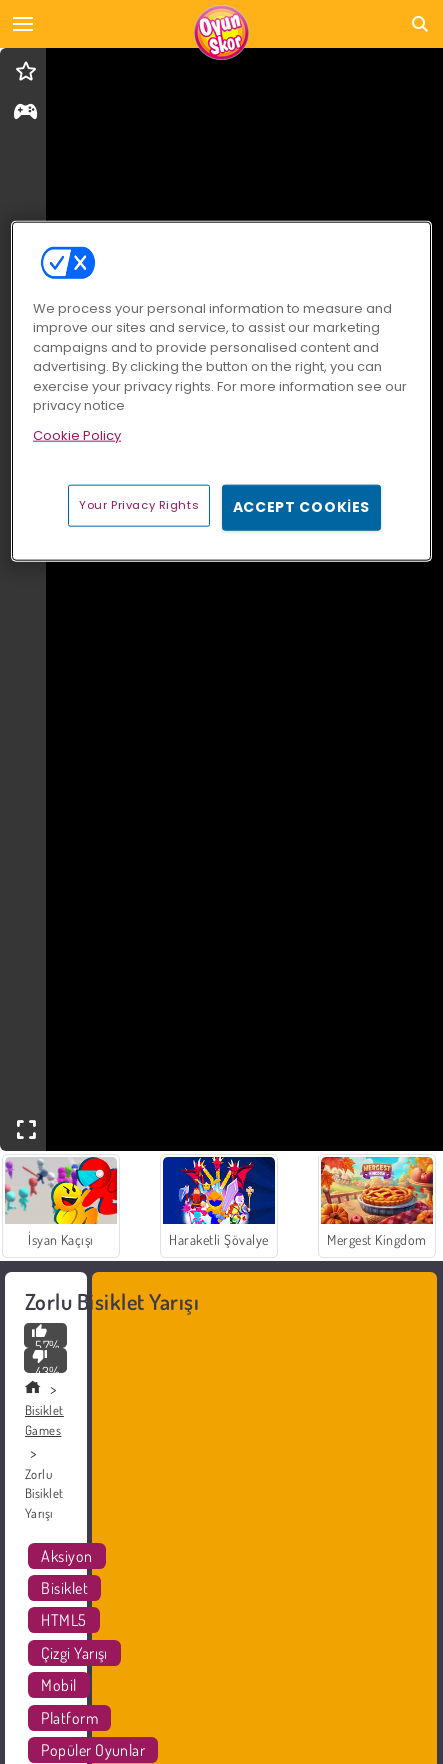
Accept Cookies (302, 507)
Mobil (58, 1685)
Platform (69, 1718)
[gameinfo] (25, 113)
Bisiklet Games (44, 1420)
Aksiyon (66, 1556)
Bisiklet (64, 1588)
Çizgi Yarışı (74, 1653)
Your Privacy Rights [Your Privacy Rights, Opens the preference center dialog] (139, 505)
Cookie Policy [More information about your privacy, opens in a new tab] (77, 434)
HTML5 (63, 1620)
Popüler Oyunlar (93, 1750)
